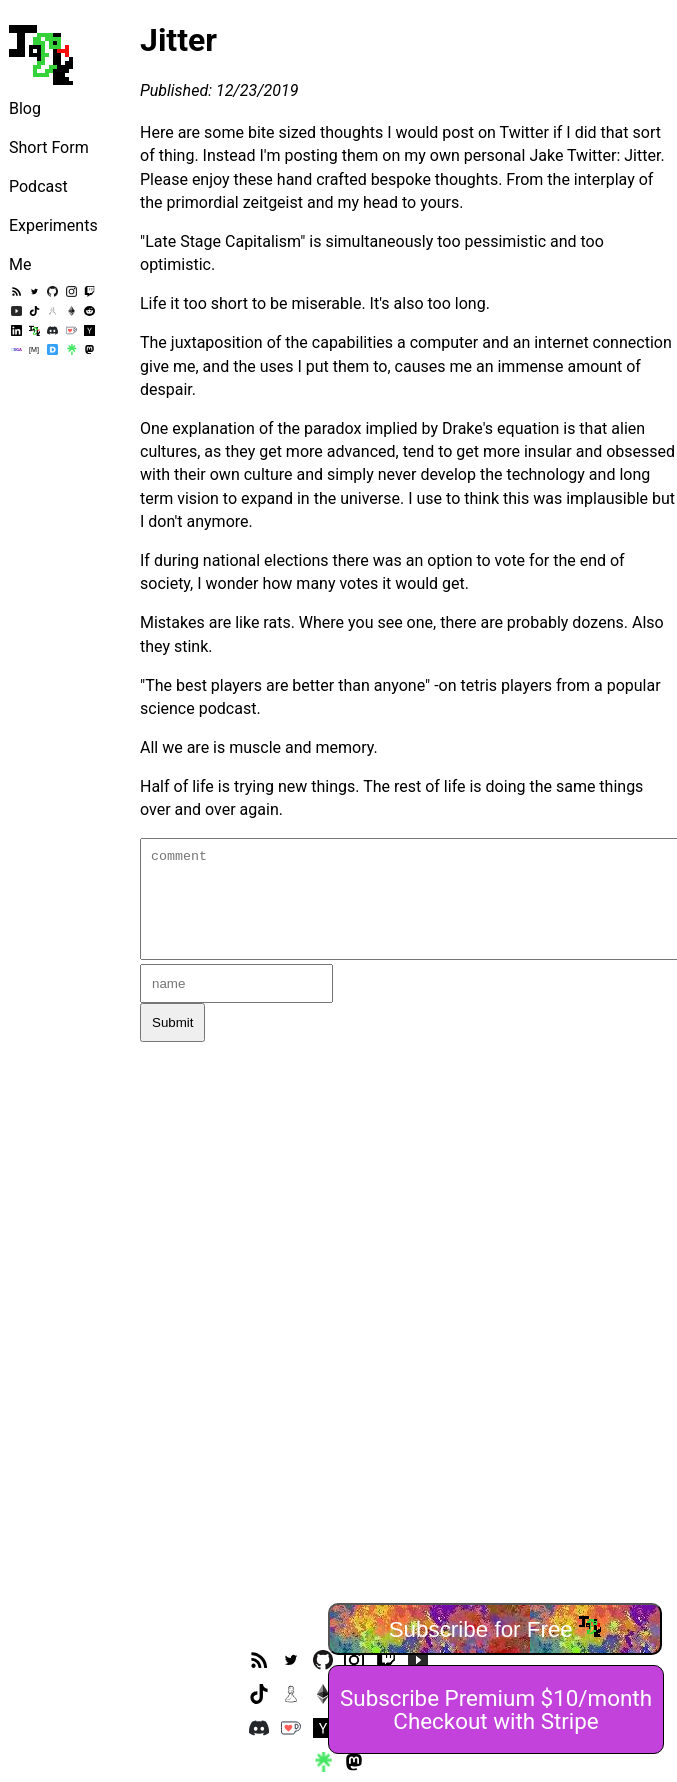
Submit (172, 1022)
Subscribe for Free (495, 1628)
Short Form (49, 147)
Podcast (38, 186)
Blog (25, 108)
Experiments (53, 225)
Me (20, 264)
